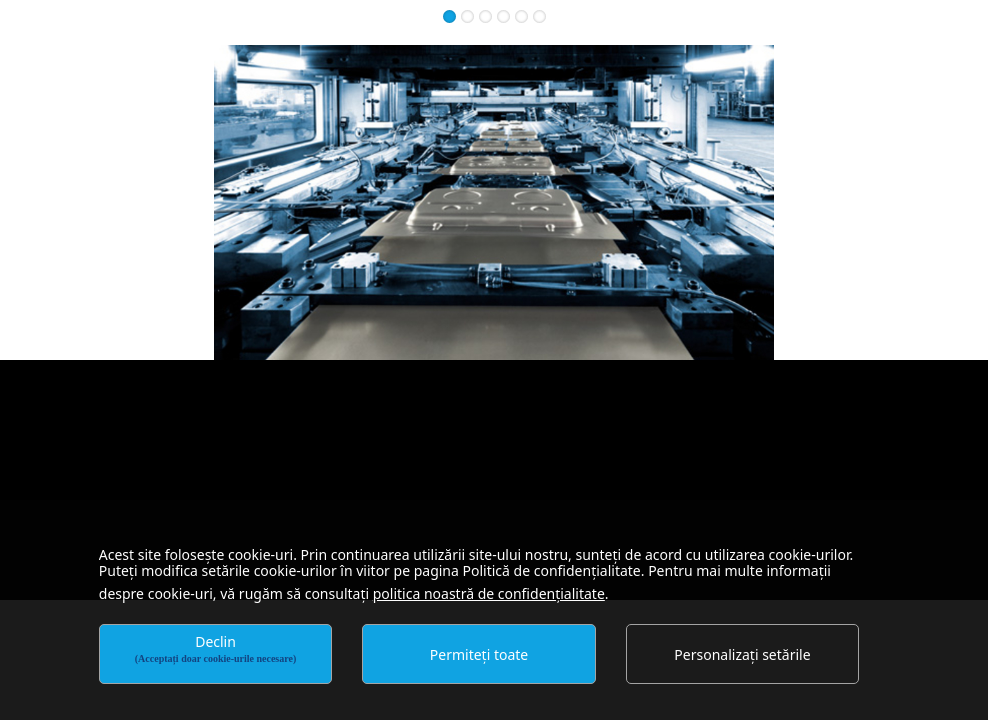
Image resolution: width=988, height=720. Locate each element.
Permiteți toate (479, 654)
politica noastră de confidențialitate (489, 593)
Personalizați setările (742, 654)
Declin (216, 648)
